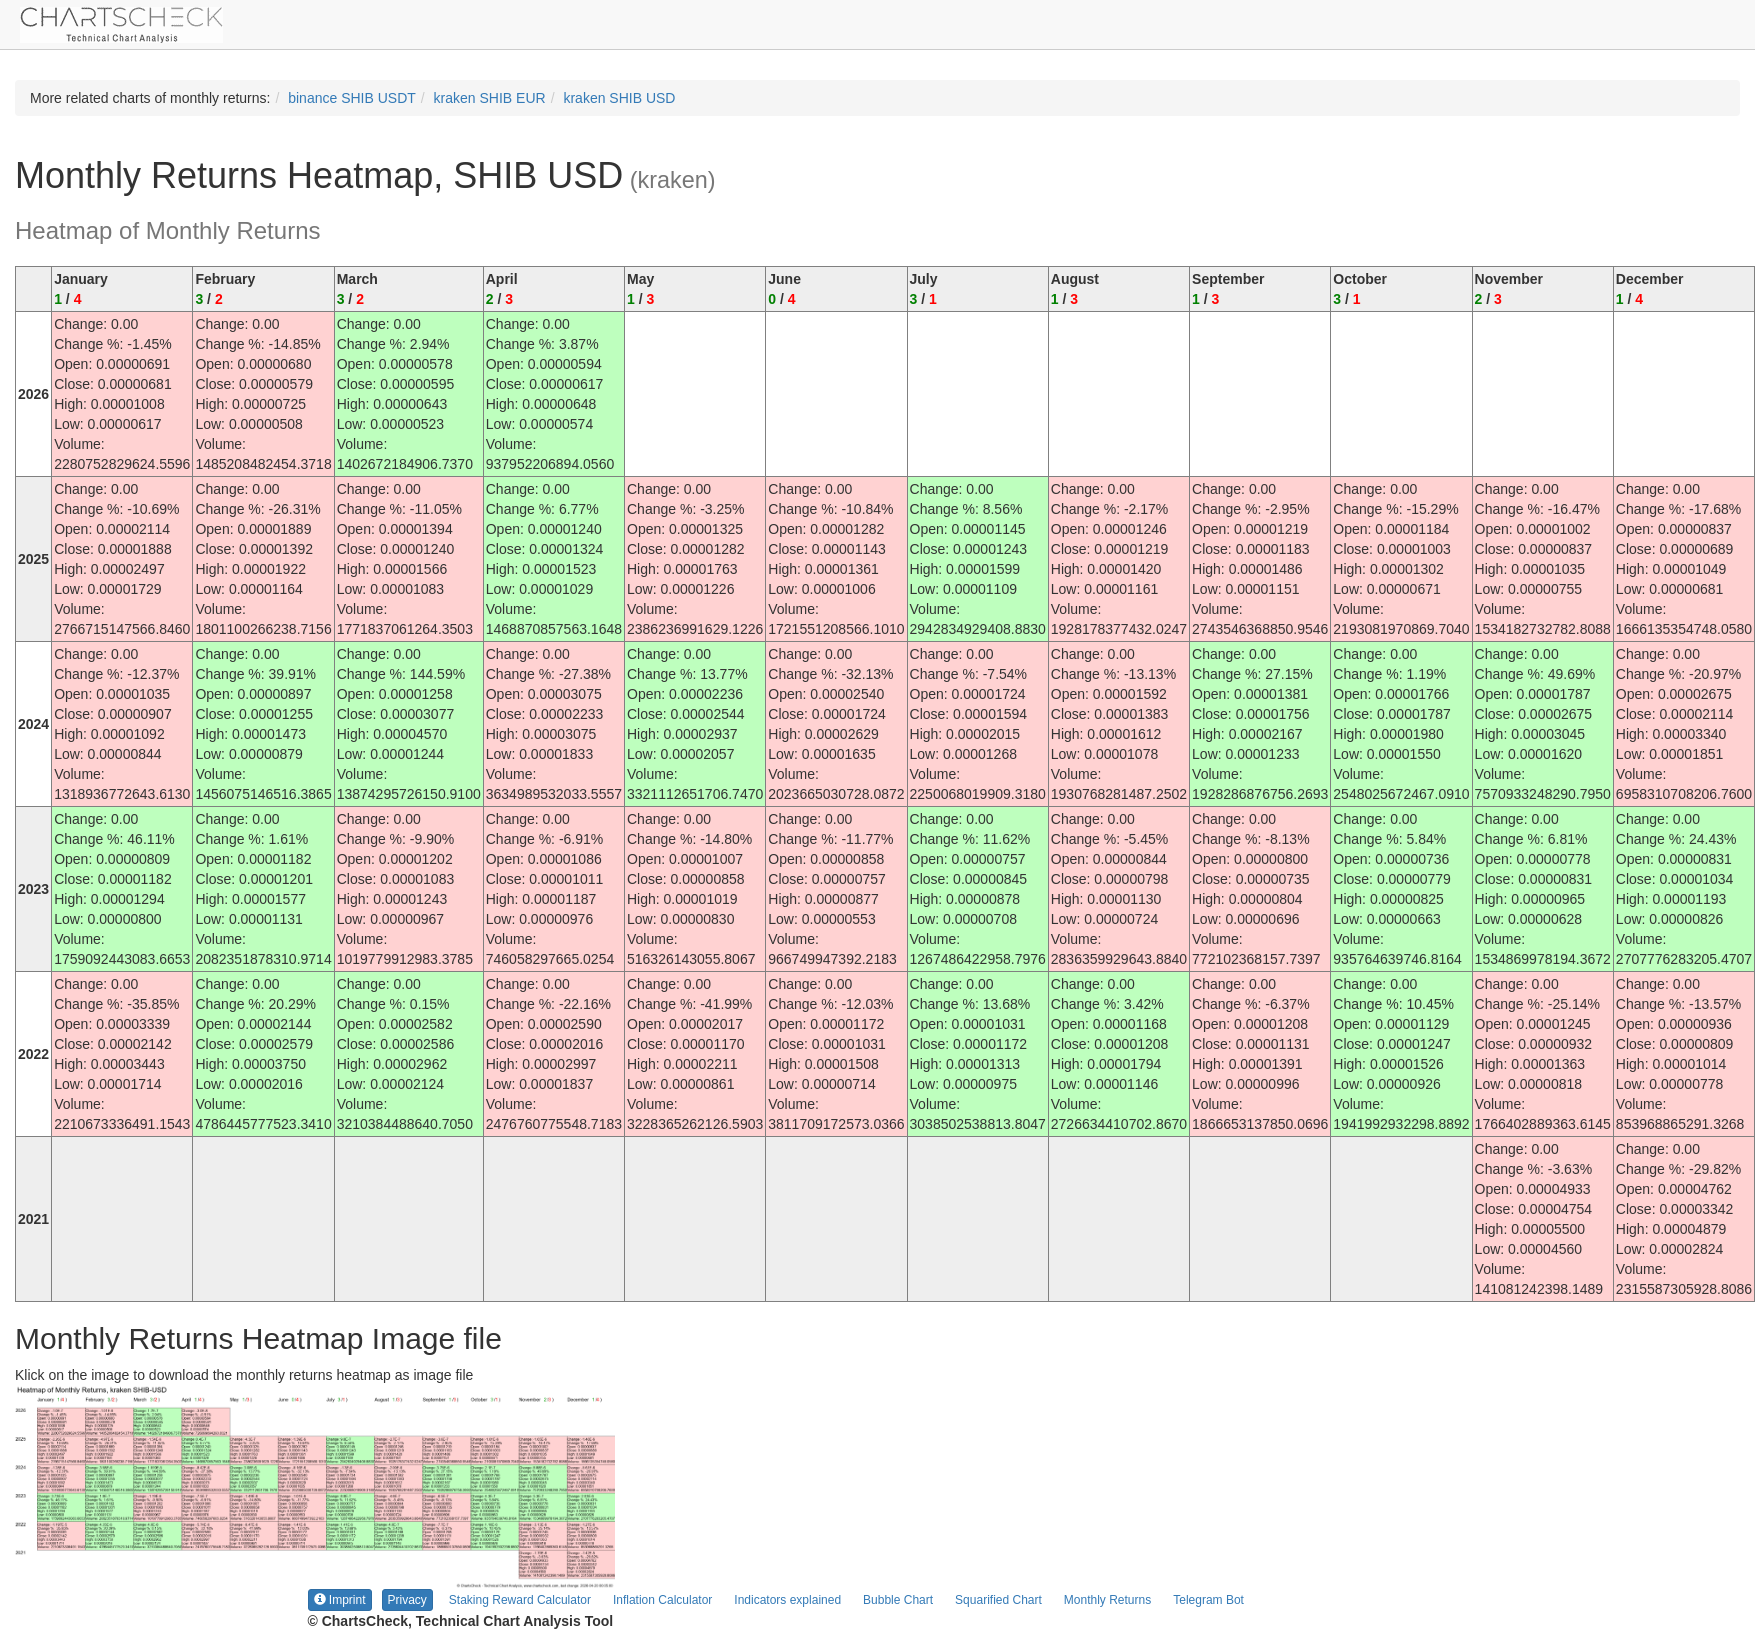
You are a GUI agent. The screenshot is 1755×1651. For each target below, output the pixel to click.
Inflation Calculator (662, 1600)
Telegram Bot (1208, 1600)
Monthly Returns (1107, 1600)
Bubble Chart (898, 1600)
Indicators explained (787, 1600)
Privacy (407, 1600)
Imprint (340, 1600)
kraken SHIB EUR (490, 98)
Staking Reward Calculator (520, 1600)
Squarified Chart (998, 1600)
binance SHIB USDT (352, 98)
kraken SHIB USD (619, 98)
